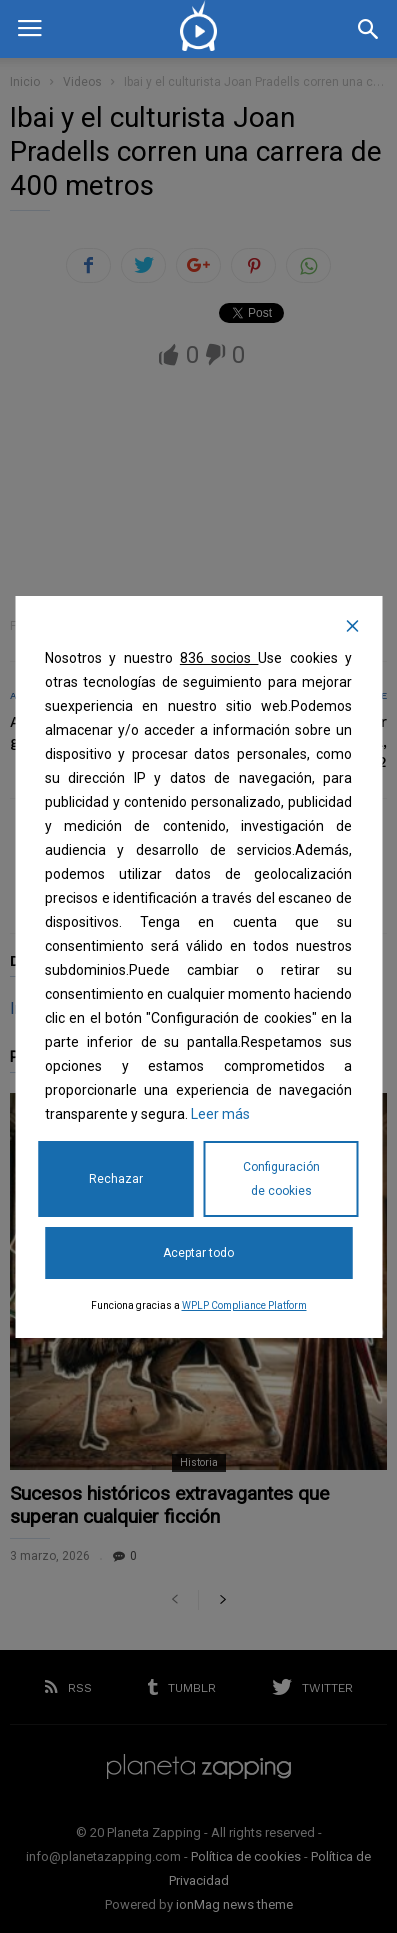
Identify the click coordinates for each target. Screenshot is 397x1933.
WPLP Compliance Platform (244, 1305)
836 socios (219, 658)
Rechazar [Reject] (116, 1179)
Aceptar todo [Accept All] (198, 1253)
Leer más (220, 1114)
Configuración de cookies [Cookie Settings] (281, 1179)
